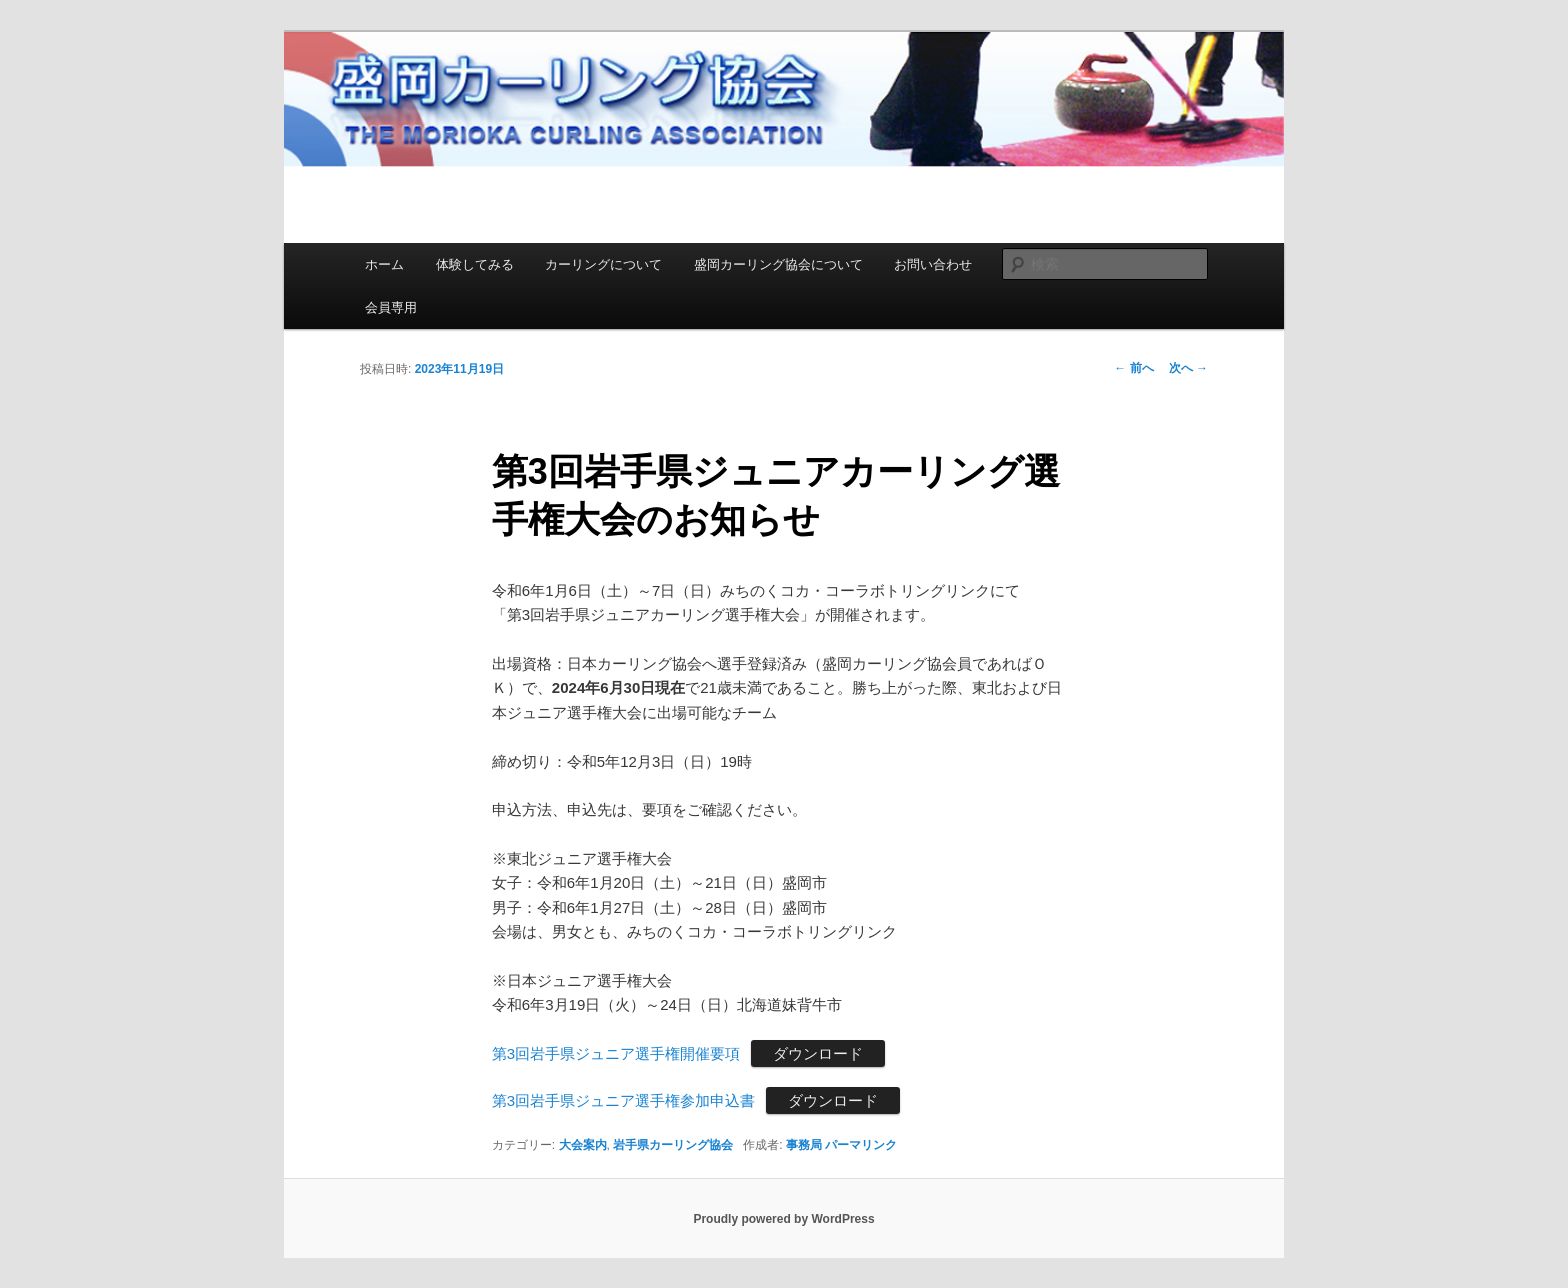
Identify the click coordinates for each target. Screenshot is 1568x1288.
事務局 (804, 1145)
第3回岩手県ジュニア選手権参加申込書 (623, 1100)
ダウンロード (818, 1053)
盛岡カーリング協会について (778, 264)
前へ (1133, 368)
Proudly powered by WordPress (783, 1219)
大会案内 (583, 1145)
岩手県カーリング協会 (673, 1145)
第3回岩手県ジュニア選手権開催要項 (616, 1053)
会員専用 (391, 307)
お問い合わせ (933, 264)
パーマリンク (861, 1145)
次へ (1188, 368)
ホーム (384, 264)
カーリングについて (603, 264)
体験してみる (475, 264)
